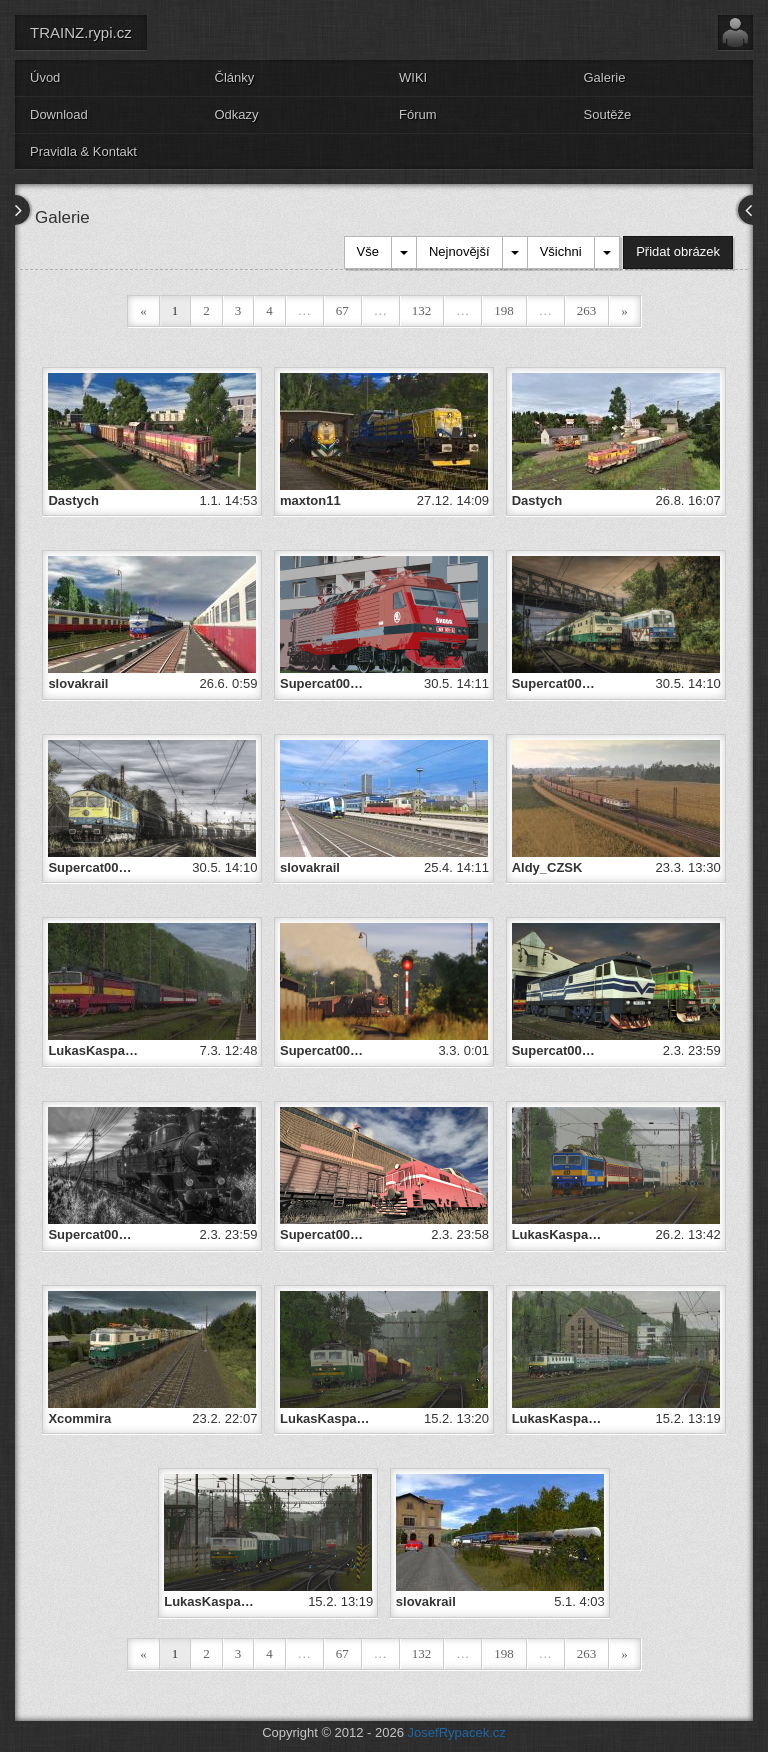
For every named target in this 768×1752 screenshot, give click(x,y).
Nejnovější (459, 251)
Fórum (418, 114)
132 (422, 310)
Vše (368, 251)
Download (59, 114)
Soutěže (608, 114)
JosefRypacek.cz (457, 1732)
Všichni (561, 251)
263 (587, 310)
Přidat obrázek (678, 251)
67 (342, 310)
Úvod (45, 77)
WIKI (413, 77)
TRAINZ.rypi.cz (81, 32)
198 (504, 310)
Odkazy (237, 114)
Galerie (605, 77)
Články (235, 77)
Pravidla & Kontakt (83, 151)
